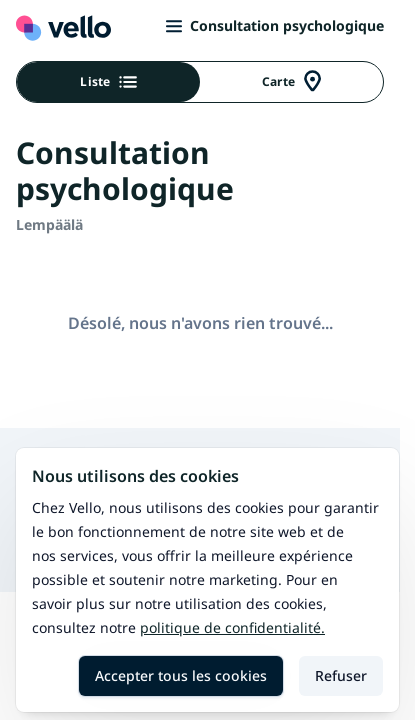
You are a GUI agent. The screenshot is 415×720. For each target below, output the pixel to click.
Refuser (341, 675)
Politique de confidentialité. (232, 627)
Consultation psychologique (275, 25)
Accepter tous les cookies (181, 675)
